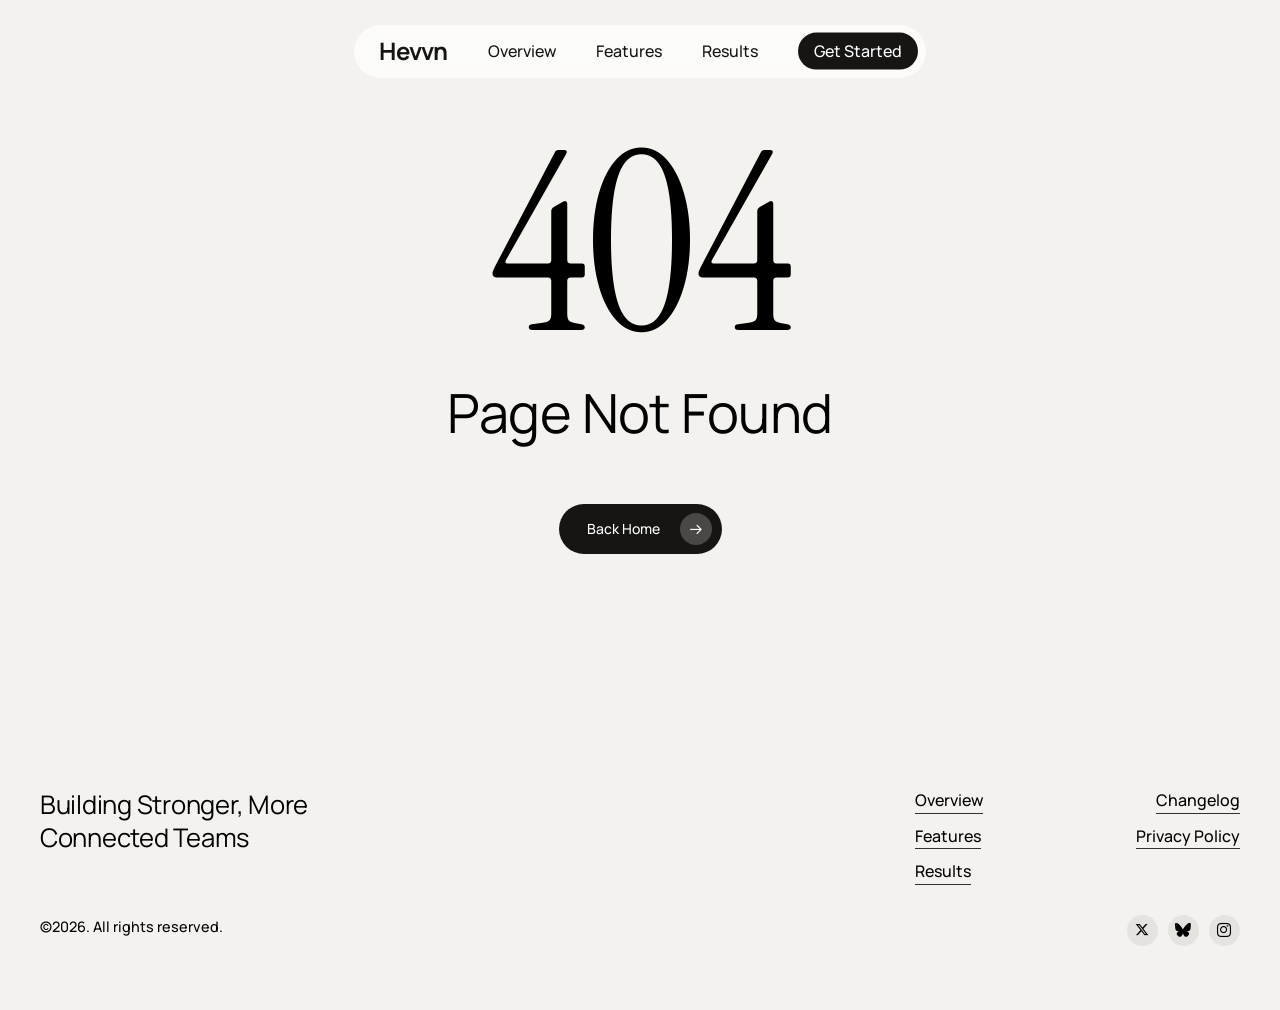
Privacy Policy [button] (1188, 836)
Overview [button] (949, 800)
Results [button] (943, 871)
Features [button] (948, 836)
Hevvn (413, 51)
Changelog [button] (1198, 800)
